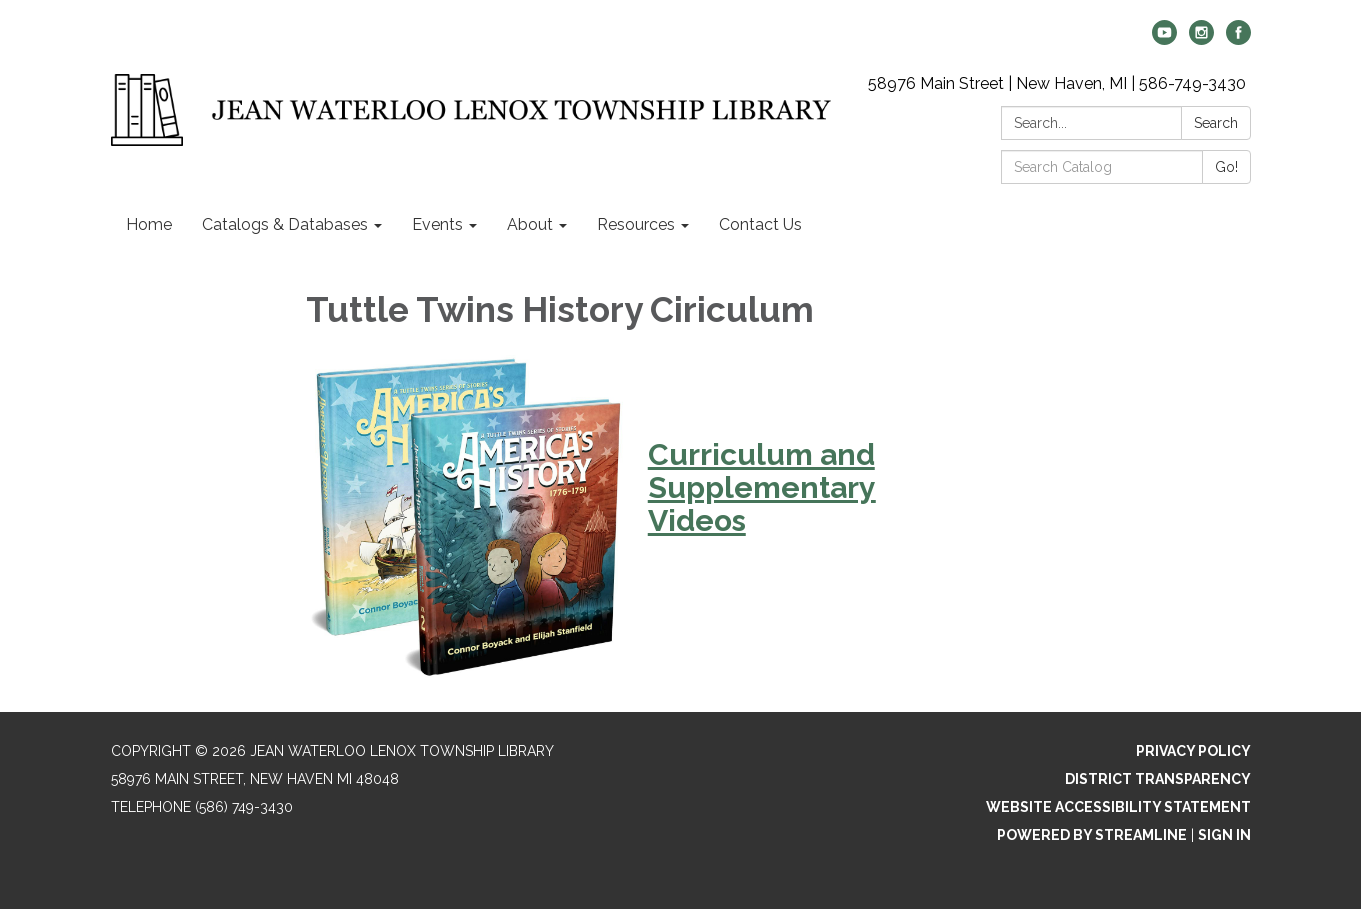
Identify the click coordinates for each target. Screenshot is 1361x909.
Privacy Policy (1193, 751)
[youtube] (1164, 39)
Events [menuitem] (437, 224)
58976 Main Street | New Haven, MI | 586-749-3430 (1057, 83)
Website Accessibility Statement (1118, 807)
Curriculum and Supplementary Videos (762, 487)
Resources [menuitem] (636, 224)
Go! (1226, 167)
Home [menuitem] (149, 224)
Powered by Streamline (1092, 835)
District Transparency (1158, 779)
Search (1216, 123)
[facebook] (1238, 39)
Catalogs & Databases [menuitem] (285, 224)
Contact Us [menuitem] (760, 224)
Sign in (1224, 835)
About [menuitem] (530, 224)
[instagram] (1201, 39)
